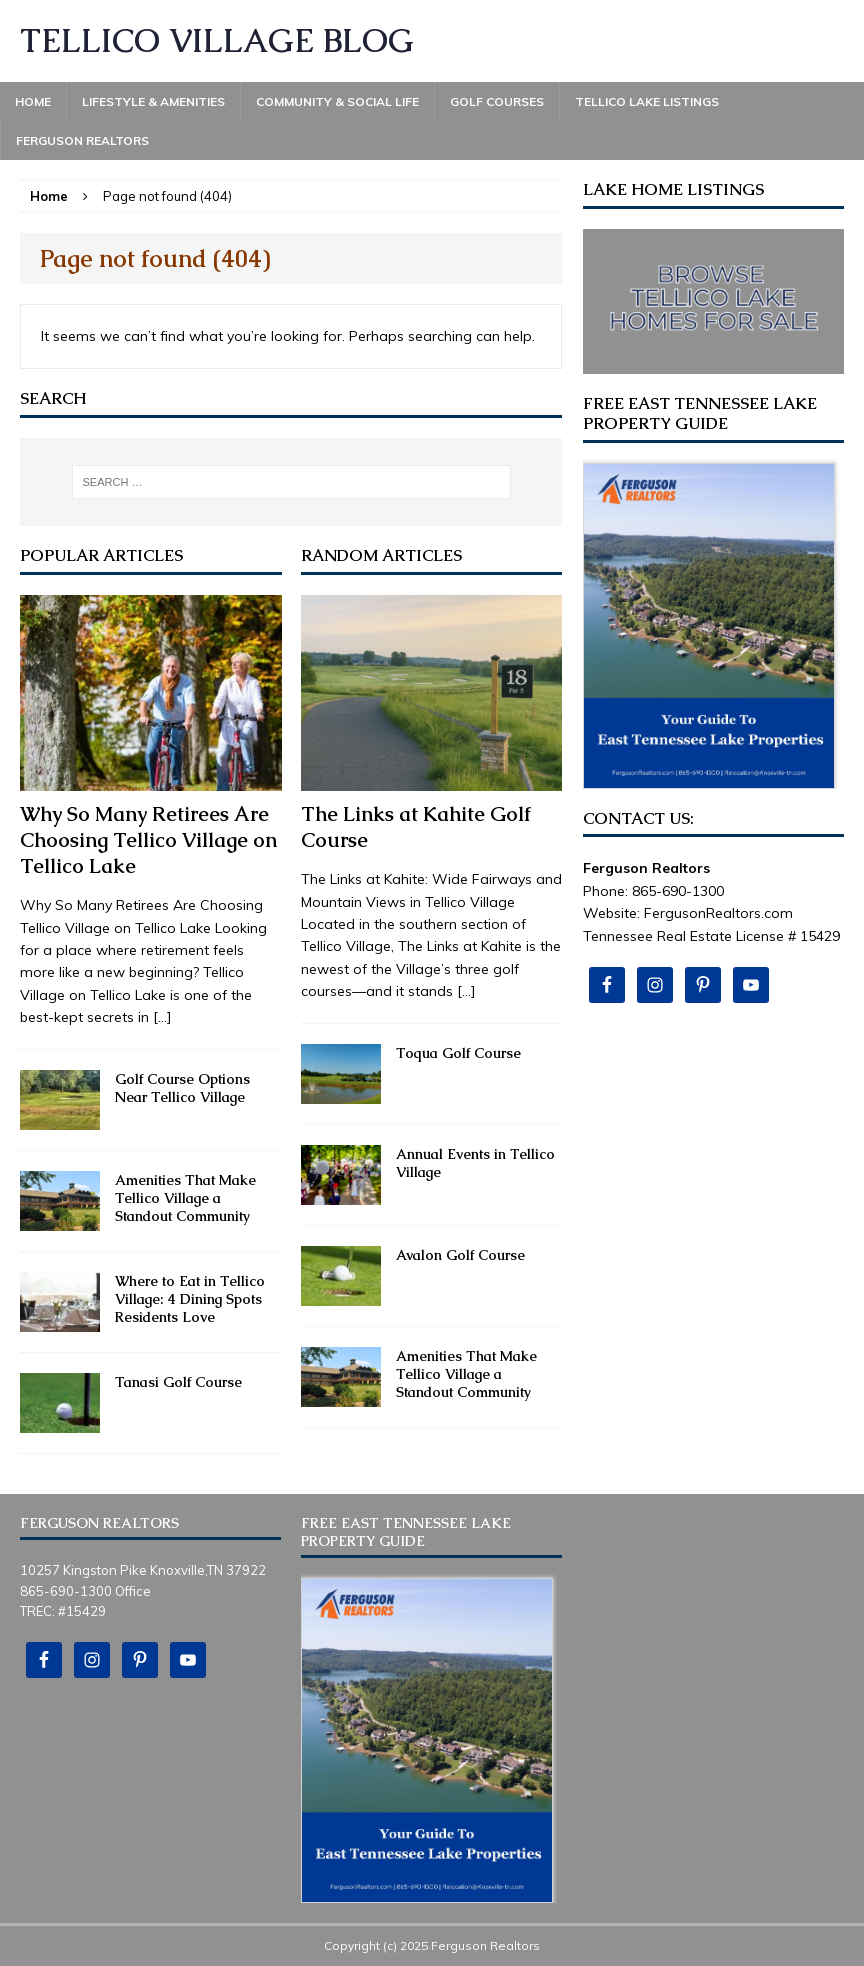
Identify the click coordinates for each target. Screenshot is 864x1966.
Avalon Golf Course (460, 1255)
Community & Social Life (337, 101)
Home (33, 101)
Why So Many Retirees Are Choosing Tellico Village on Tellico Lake (148, 840)
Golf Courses (497, 101)
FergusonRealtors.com (718, 913)
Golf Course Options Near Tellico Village (182, 1088)
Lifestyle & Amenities (153, 101)
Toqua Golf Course (458, 1053)
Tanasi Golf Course (178, 1382)
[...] (162, 1017)
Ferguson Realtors (82, 140)
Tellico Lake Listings (647, 101)
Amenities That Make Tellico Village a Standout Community (185, 1198)
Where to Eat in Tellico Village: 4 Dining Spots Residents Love (190, 1299)
